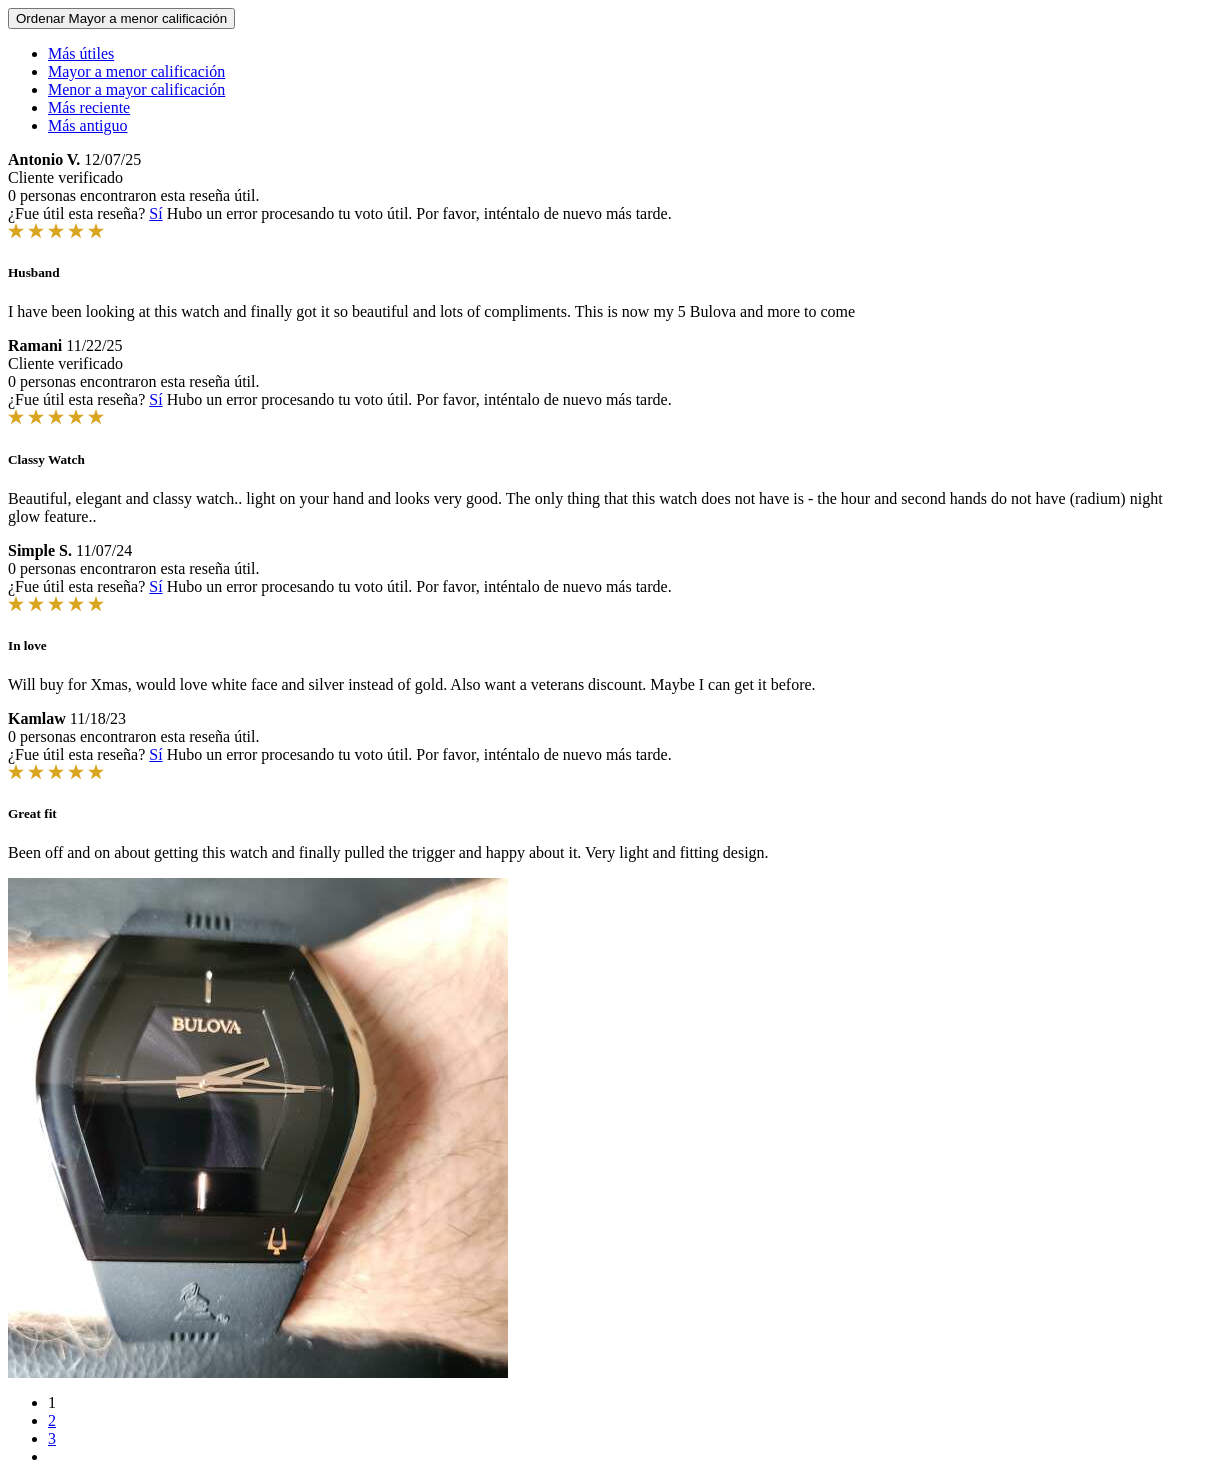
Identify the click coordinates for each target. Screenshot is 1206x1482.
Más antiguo (88, 125)
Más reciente (89, 107)
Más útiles (81, 53)
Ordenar (121, 18)
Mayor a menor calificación (136, 71)
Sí (155, 213)
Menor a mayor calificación (136, 89)
